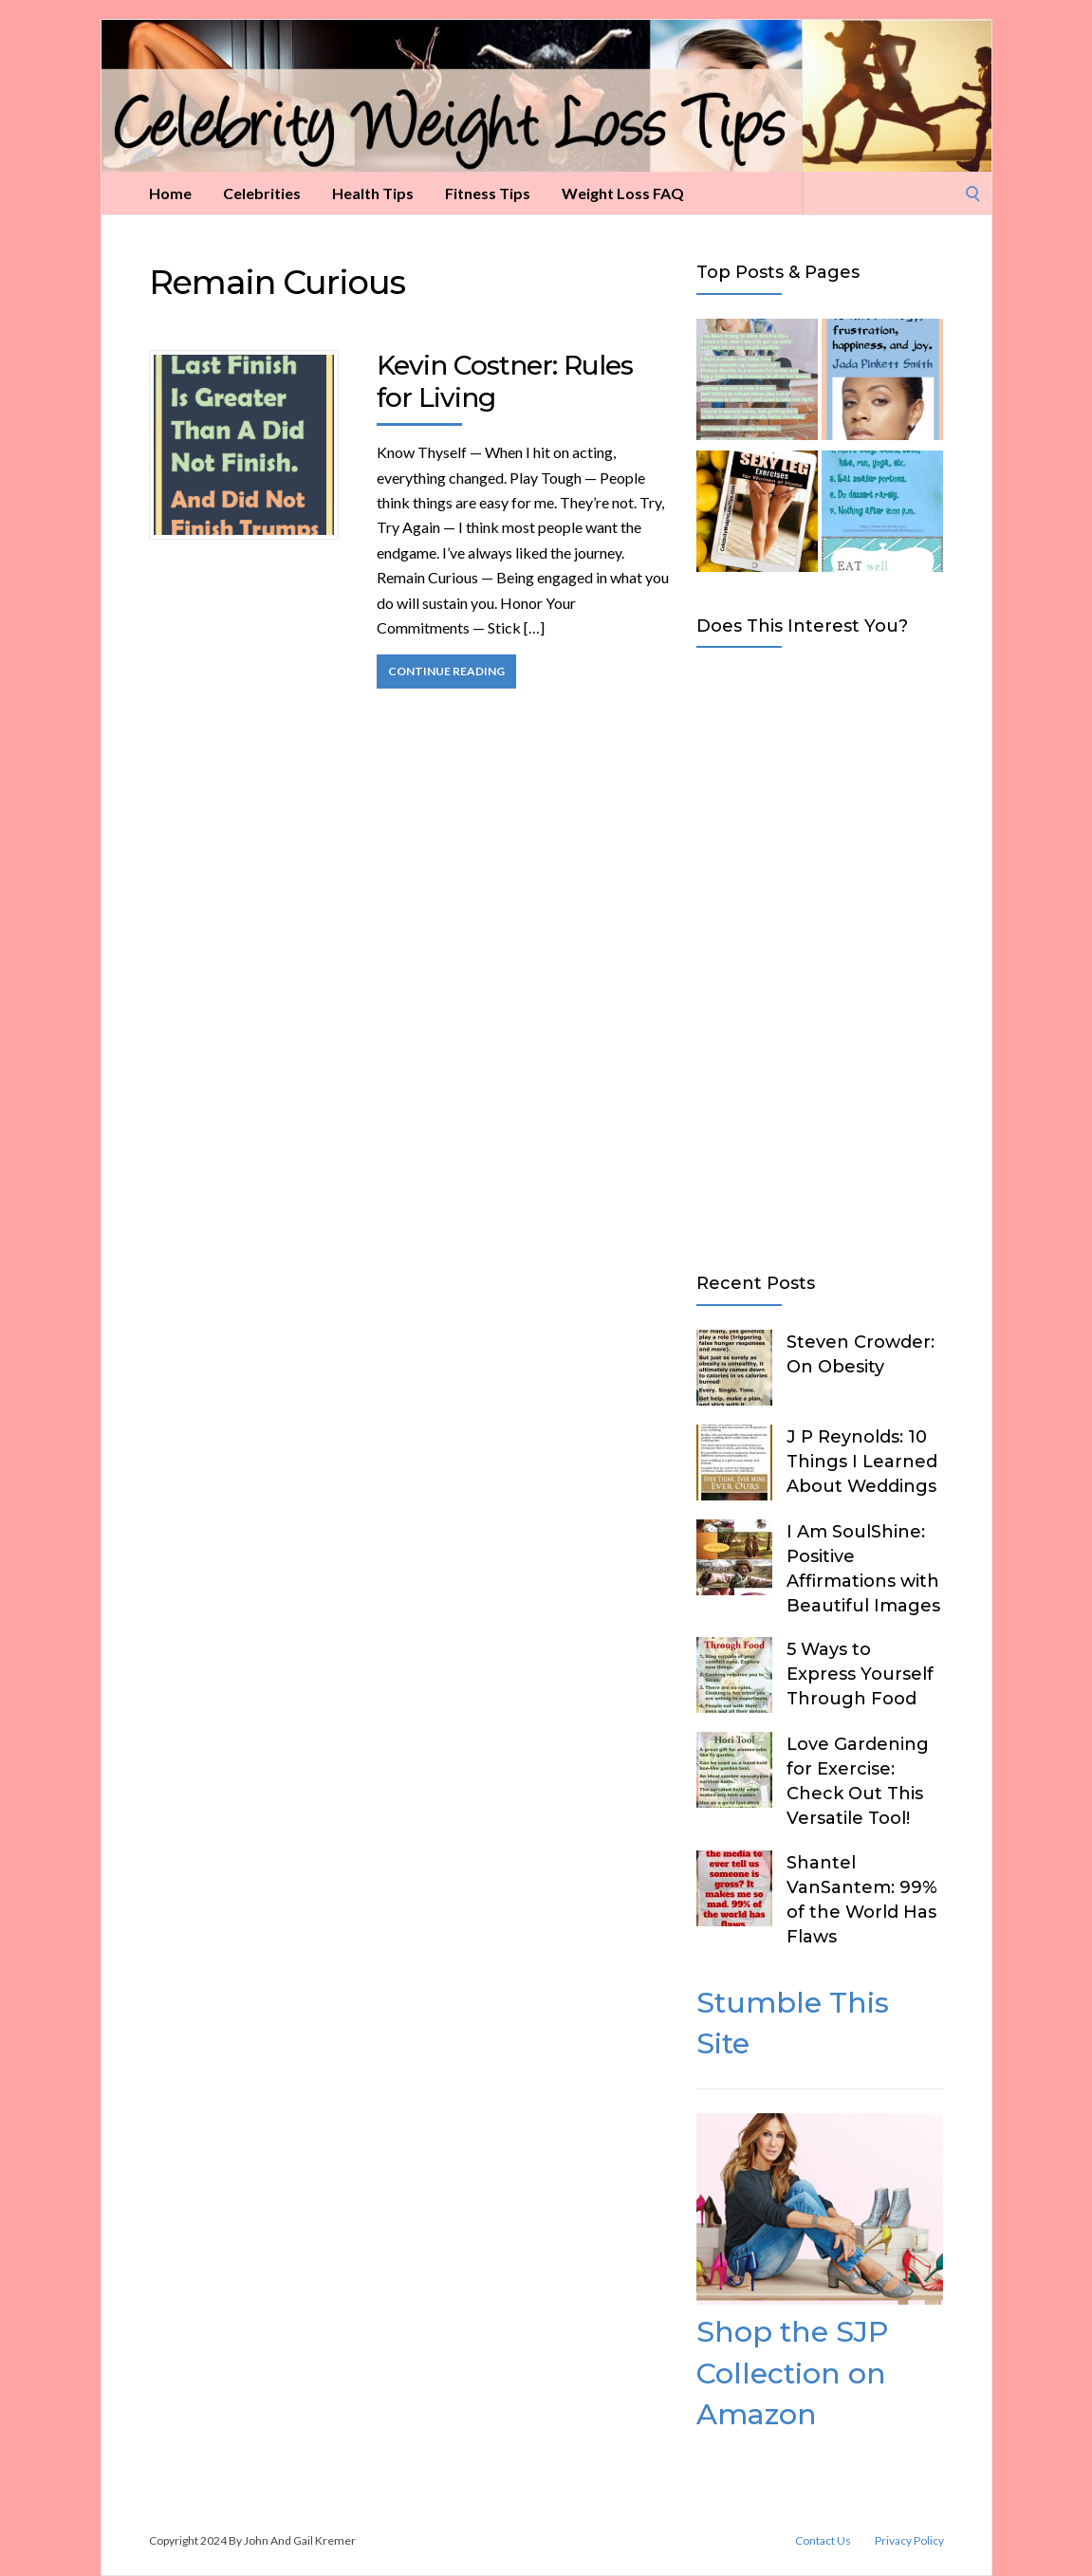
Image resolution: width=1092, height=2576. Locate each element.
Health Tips (373, 193)
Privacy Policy (909, 2541)
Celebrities (262, 193)
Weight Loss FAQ (623, 193)
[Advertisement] (819, 956)
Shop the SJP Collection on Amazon (792, 2373)
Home (170, 193)
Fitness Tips (487, 193)
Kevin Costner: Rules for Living (505, 381)
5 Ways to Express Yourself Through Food (860, 1674)
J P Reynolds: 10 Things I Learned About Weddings (862, 1461)
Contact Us (823, 2541)
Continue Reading (446, 671)
